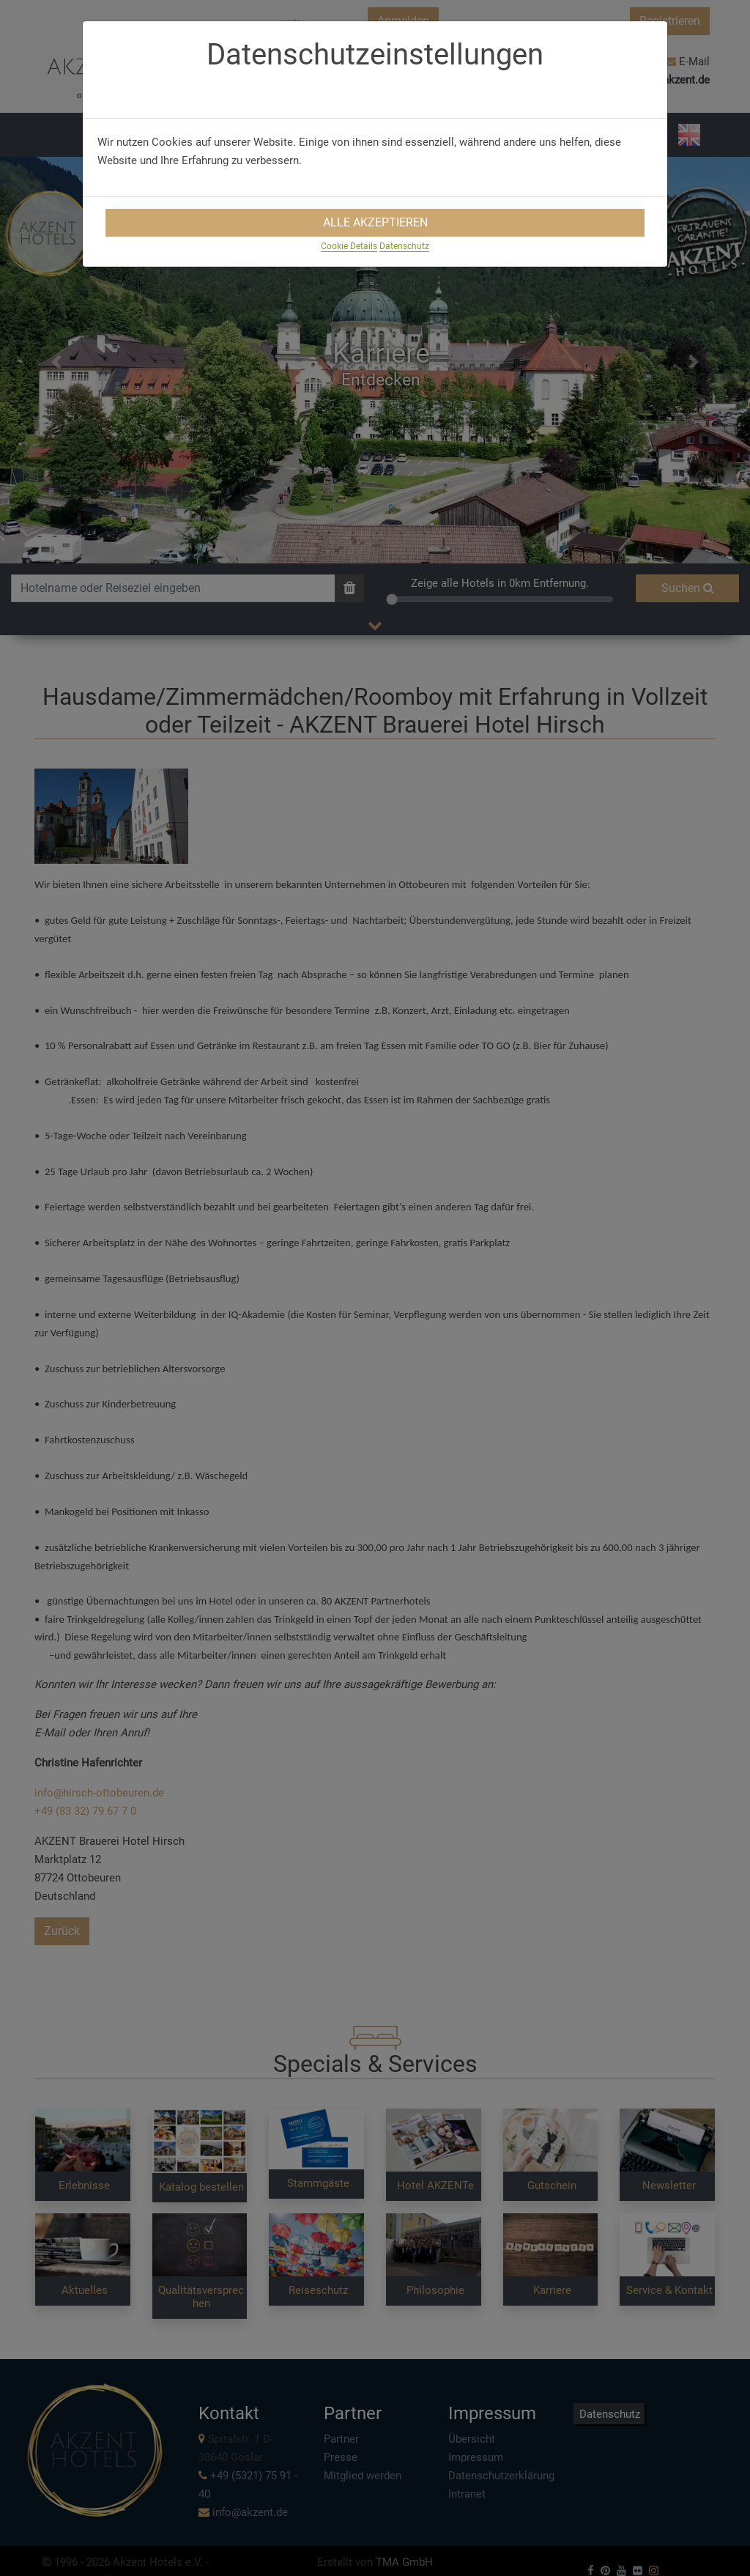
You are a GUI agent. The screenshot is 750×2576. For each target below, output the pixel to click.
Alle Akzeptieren (375, 222)
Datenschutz (404, 246)
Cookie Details (349, 246)
